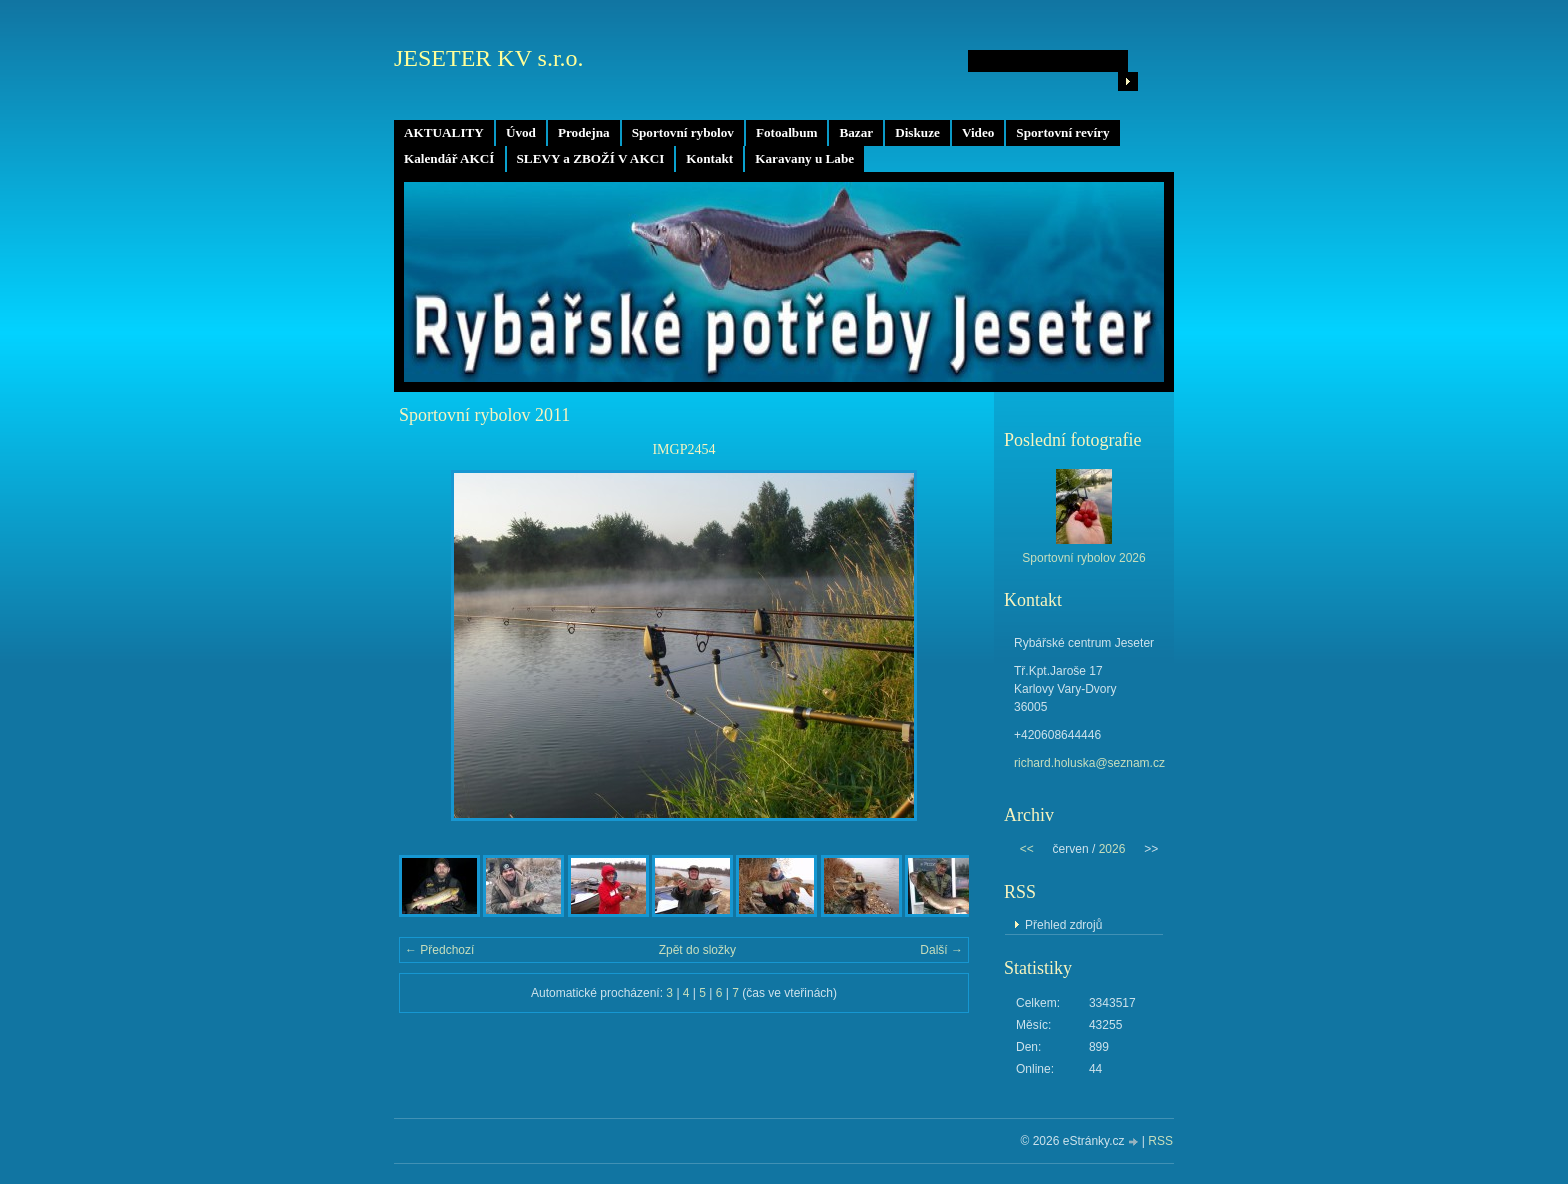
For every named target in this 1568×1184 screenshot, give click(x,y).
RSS (1160, 1141)
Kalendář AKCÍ (449, 158)
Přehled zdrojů (1063, 925)
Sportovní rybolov (683, 132)
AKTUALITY (444, 132)
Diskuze (917, 132)
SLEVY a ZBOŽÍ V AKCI (591, 158)
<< (1027, 849)
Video (978, 132)
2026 (1112, 849)
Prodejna (584, 132)
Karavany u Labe (804, 158)
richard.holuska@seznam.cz (1089, 763)
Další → (941, 950)
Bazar (856, 132)
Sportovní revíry (1062, 132)
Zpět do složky (697, 950)
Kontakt (709, 158)
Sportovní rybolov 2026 (1083, 558)
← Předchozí (439, 950)
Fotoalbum (787, 132)
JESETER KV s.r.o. (489, 58)
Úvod (521, 132)
